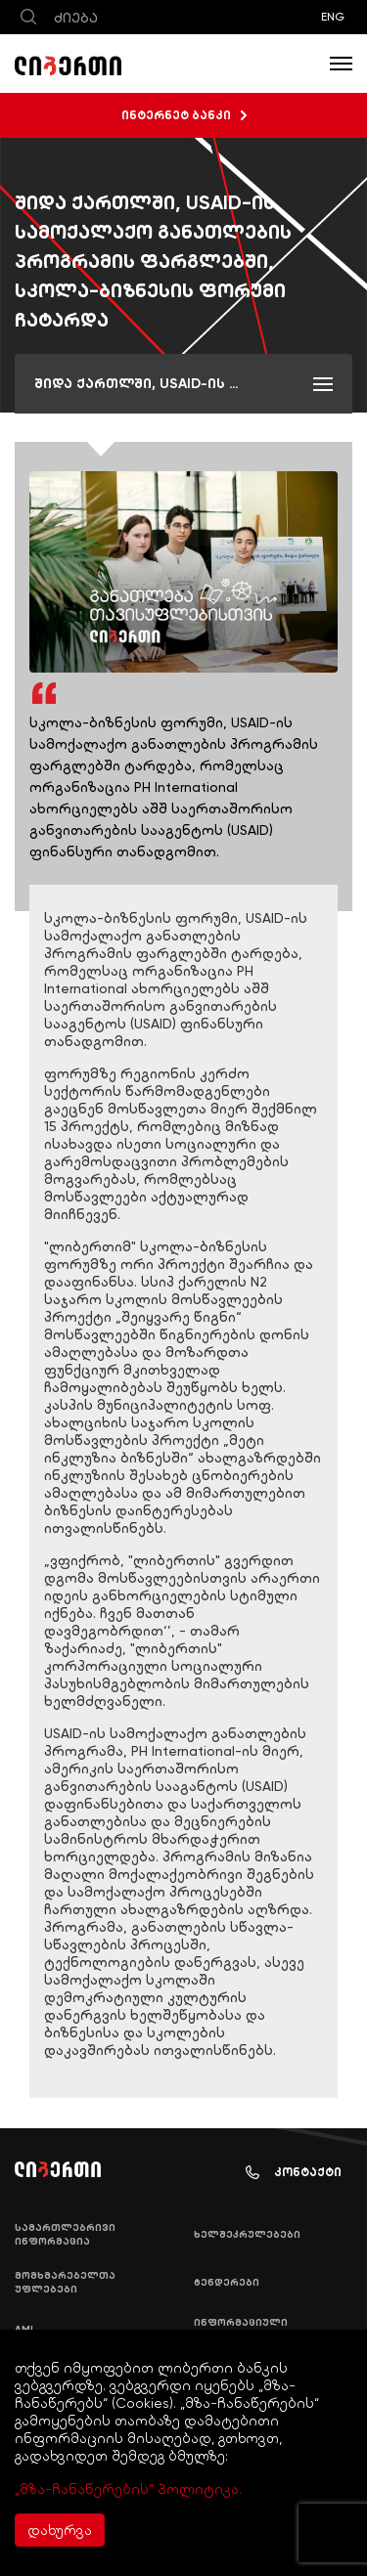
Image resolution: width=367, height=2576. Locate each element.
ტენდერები (226, 2283)
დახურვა (59, 2530)
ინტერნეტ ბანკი (184, 115)
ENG (332, 16)
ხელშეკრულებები (247, 2235)
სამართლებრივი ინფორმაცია (65, 2235)
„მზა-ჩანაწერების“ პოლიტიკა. (128, 2489)
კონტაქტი (294, 2172)
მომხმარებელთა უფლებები (65, 2282)
